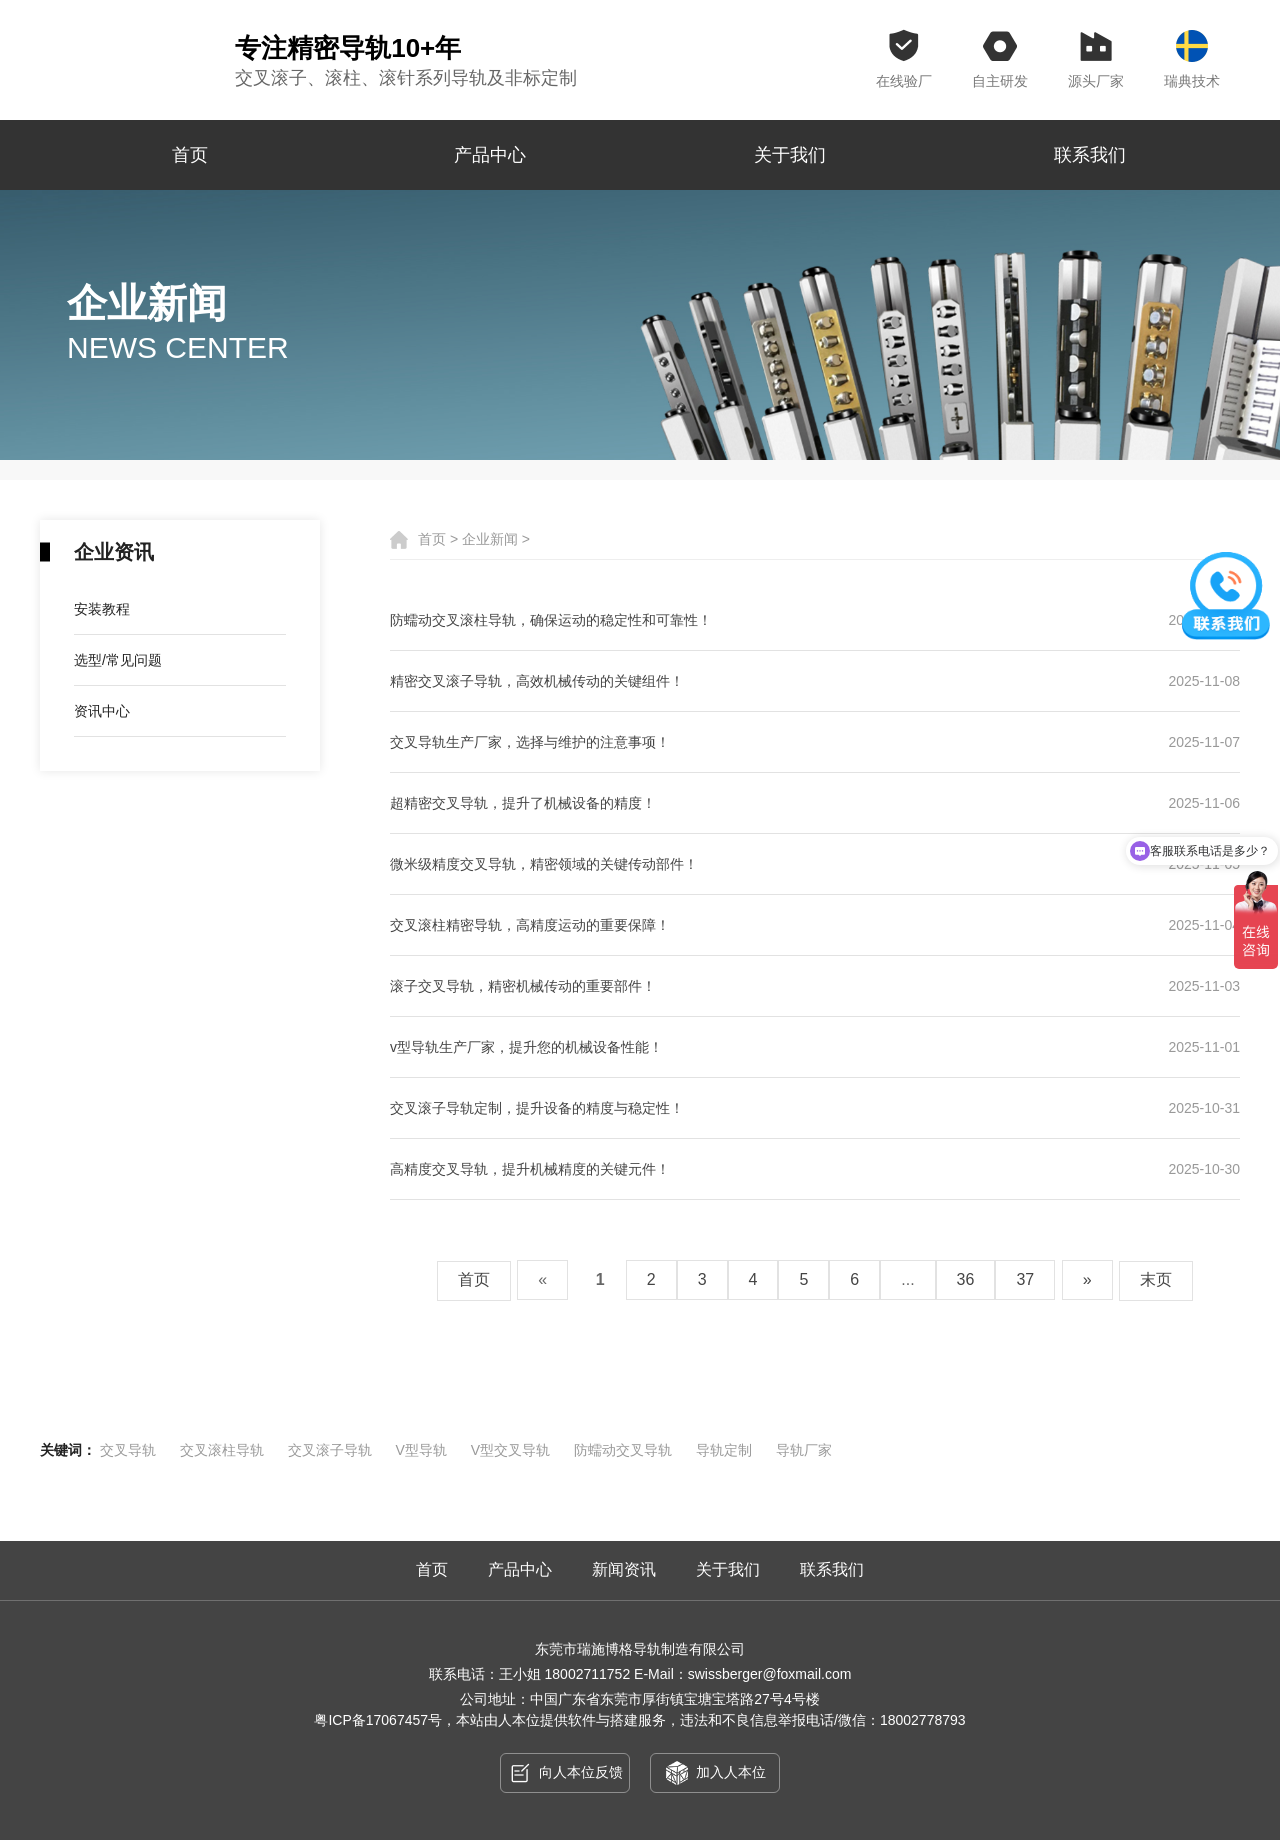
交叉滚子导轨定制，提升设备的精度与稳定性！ (815, 1108)
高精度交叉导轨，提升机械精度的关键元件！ (815, 1169)
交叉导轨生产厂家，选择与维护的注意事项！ (815, 742)
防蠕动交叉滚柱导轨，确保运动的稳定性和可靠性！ (815, 620)
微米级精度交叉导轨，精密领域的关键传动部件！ (815, 864)
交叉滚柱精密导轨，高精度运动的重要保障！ (815, 925)
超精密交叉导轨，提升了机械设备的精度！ (815, 803)
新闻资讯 (624, 1569)
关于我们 (790, 155)
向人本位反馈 (565, 1773)
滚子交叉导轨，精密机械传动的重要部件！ (815, 986)
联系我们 (1090, 155)
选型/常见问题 (118, 660)
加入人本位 (715, 1773)
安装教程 (102, 609)
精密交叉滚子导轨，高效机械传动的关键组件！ (815, 681)
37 (1025, 1279)
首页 (190, 155)
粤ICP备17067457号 (378, 1720)
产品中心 (490, 155)
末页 (1156, 1279)
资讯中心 (102, 711)
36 (966, 1279)
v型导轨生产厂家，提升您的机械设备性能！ (815, 1047)
